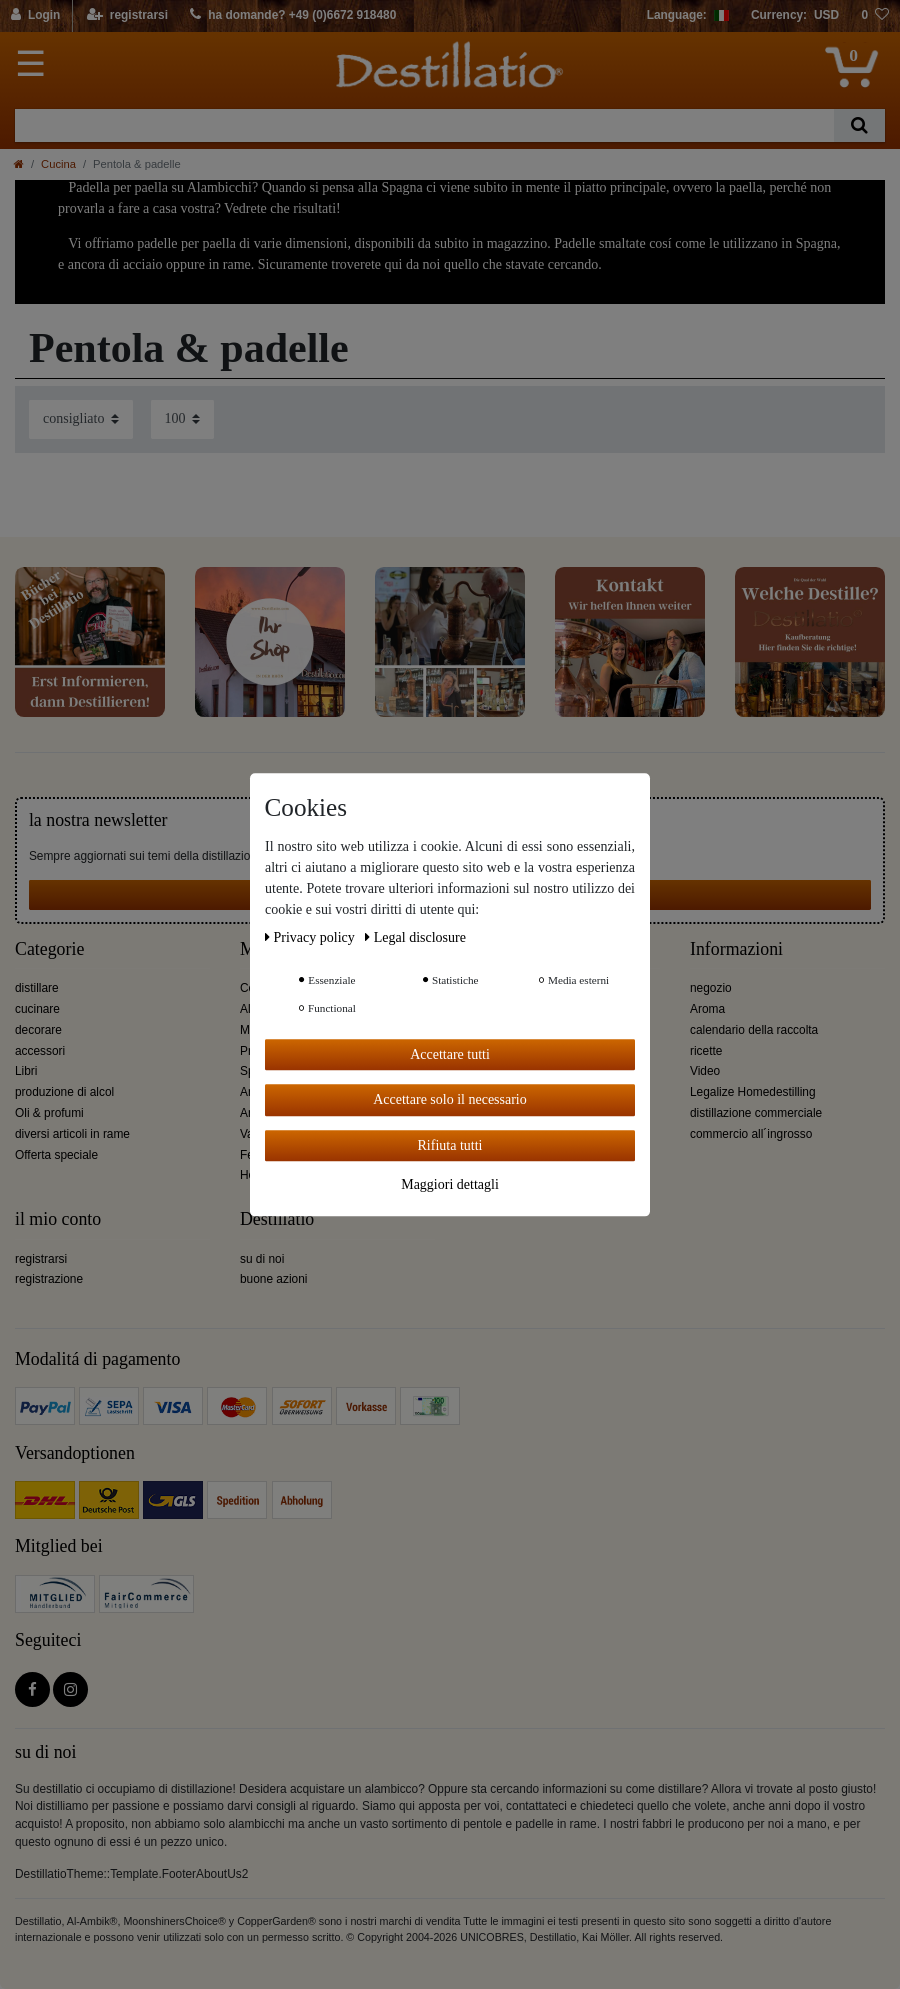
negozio (711, 988)
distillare (37, 988)
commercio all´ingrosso (751, 1134)
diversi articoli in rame (72, 1134)
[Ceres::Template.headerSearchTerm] (424, 125)
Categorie (49, 949)
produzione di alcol (64, 1092)
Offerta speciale (56, 1155)
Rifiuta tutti (450, 1145)
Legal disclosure (415, 937)
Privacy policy (311, 937)
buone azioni (273, 1279)
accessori (40, 1051)
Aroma (707, 1009)
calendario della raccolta (754, 1030)
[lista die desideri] (875, 16)
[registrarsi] (127, 16)
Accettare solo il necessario (450, 1099)
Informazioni (736, 949)
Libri (26, 1071)
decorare (38, 1030)
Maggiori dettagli (450, 1184)
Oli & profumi (49, 1113)
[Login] (36, 16)
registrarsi (41, 1259)
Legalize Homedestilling (753, 1092)
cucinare (37, 1009)
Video (705, 1071)
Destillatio (277, 1219)
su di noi (262, 1259)
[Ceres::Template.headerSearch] (859, 125)
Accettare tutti (450, 1054)
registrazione (49, 1279)
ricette (706, 1051)
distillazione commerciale (756, 1113)
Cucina (58, 164)
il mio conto (58, 1219)
